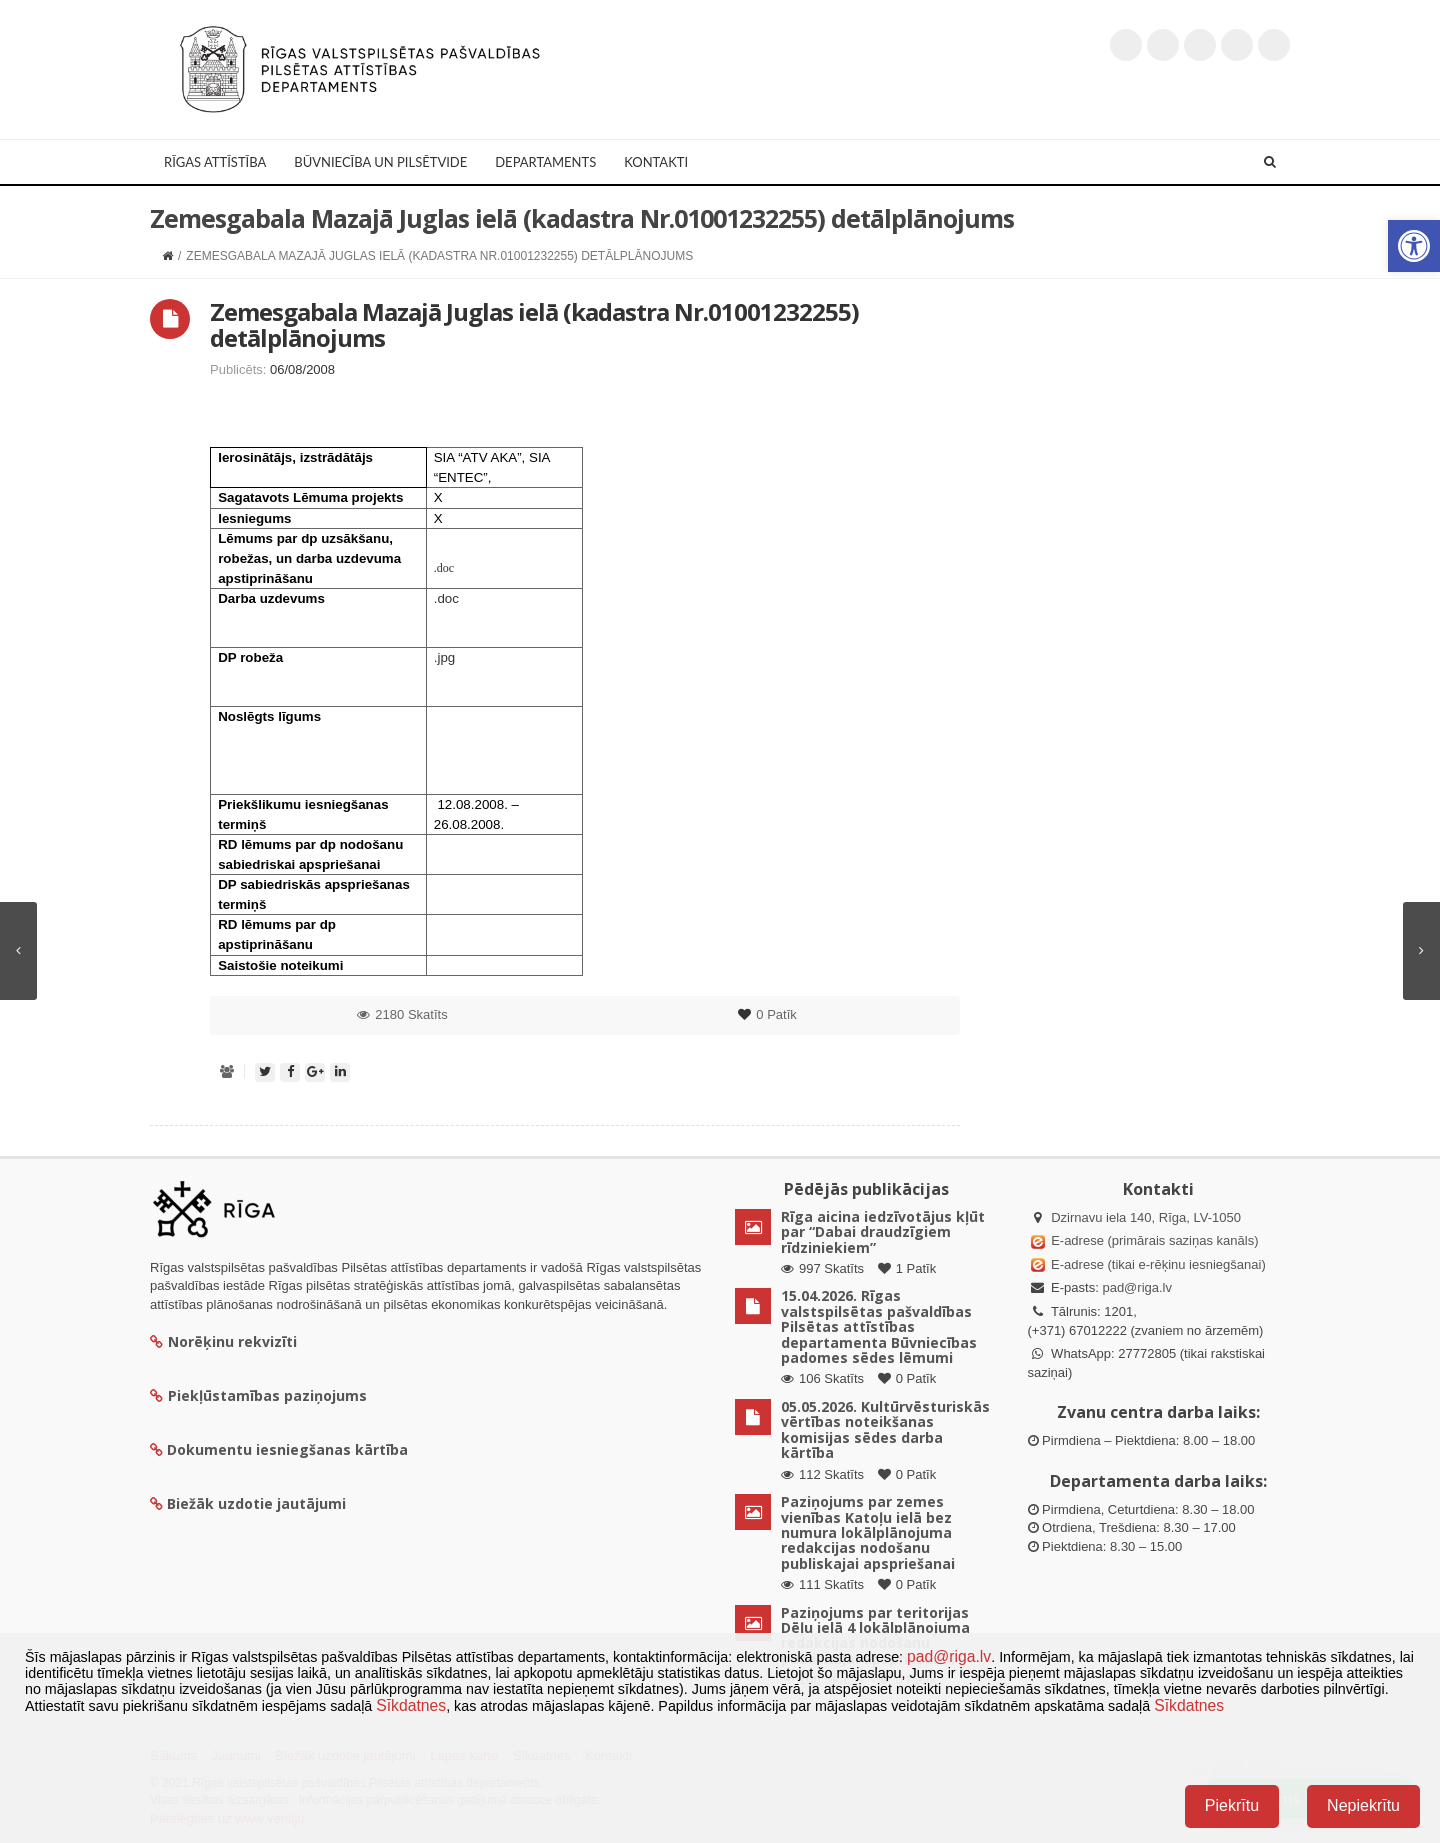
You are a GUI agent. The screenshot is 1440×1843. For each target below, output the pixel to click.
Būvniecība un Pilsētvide (380, 162)
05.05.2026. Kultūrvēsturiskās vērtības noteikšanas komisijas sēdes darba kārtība (885, 1429)
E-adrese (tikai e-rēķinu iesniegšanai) (1157, 1264)
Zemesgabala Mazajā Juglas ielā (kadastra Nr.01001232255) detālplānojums (534, 324)
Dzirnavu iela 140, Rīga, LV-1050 (1146, 1217)
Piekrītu (1232, 1805)
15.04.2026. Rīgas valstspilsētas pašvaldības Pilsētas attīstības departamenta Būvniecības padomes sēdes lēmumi (879, 1326)
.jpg (445, 657)
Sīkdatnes (411, 1705)
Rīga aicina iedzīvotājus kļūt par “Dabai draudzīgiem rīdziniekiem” (883, 1232)
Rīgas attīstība (215, 162)
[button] (1414, 246)
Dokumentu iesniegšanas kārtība (287, 1449)
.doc (444, 568)
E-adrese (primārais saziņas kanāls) (1154, 1240)
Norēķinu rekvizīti (223, 1341)
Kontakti (656, 162)
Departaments (545, 162)
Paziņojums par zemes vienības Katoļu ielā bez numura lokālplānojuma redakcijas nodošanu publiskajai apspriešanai (868, 1532)
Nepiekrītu (1363, 1805)
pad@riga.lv (1137, 1287)
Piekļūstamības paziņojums (258, 1395)
